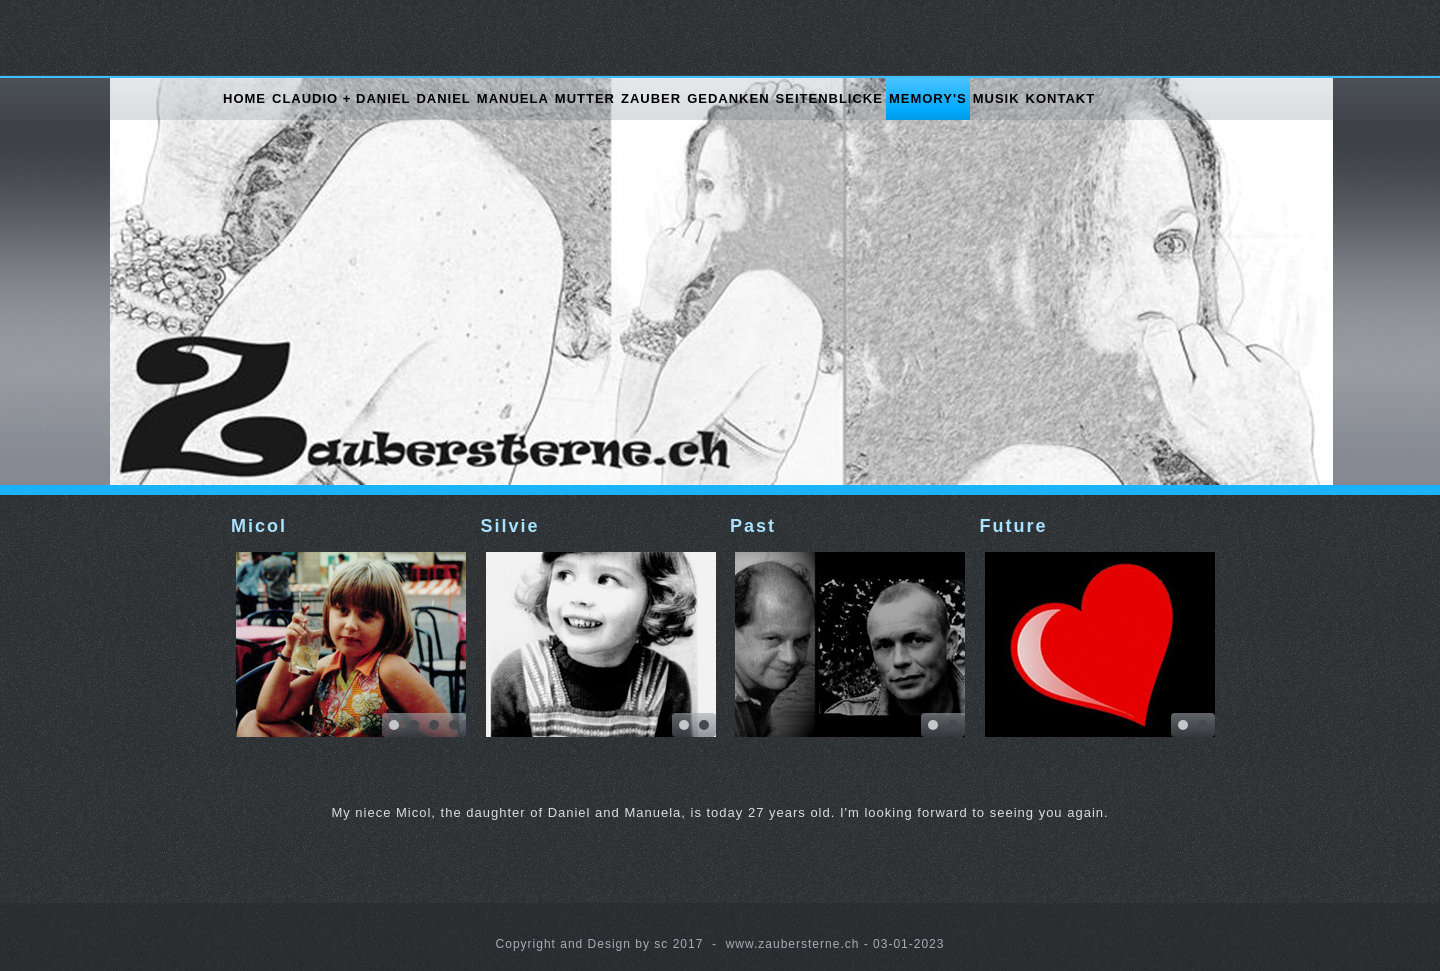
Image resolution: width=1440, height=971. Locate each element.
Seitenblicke (829, 98)
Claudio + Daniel (341, 98)
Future (1014, 526)
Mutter (585, 98)
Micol (259, 526)
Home (244, 98)
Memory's (928, 98)
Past (753, 526)
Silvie (510, 526)
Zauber (651, 98)
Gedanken (728, 98)
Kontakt (1061, 98)
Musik (996, 98)
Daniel (443, 98)
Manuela (513, 98)
